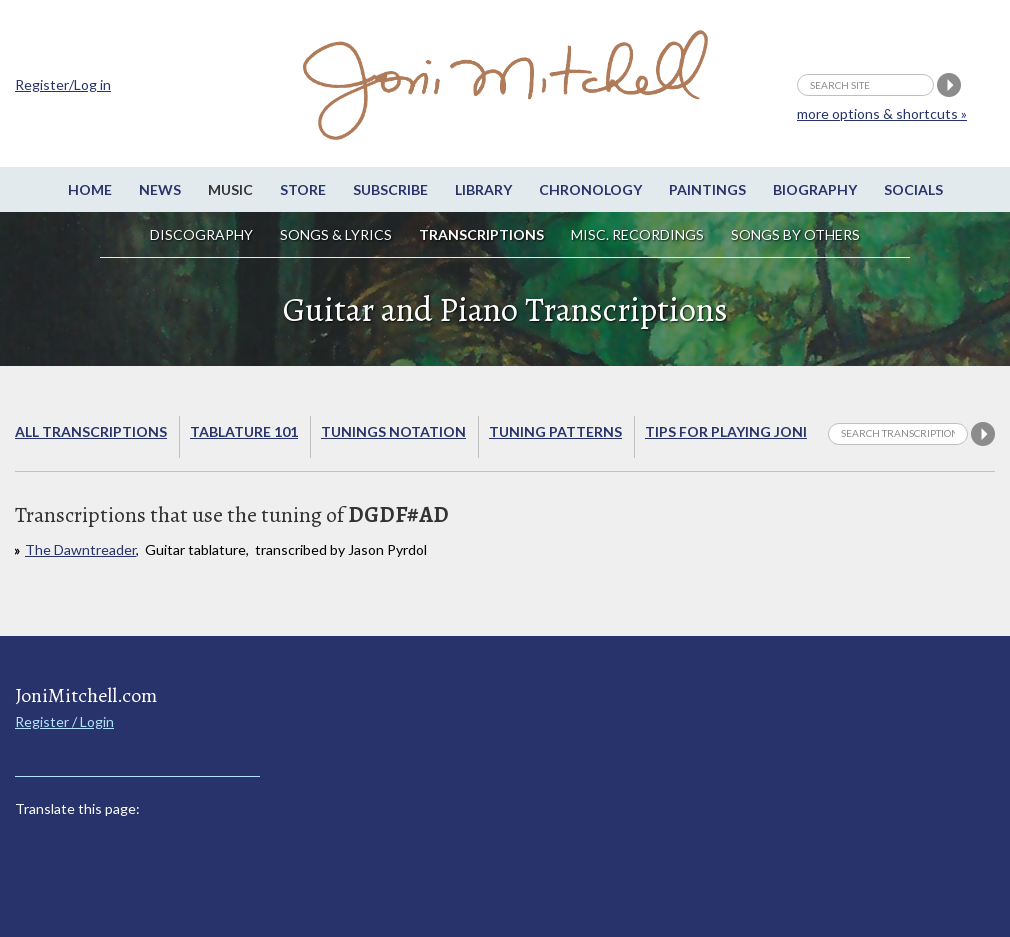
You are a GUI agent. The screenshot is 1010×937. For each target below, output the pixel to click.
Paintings (707, 189)
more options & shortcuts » (882, 113)
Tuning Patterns (555, 431)
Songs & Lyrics (336, 234)
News (160, 189)
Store (303, 189)
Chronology (590, 189)
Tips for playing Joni (726, 431)
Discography (201, 234)
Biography (815, 189)
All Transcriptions (91, 431)
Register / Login (64, 721)
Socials (913, 189)
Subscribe (390, 189)
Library (483, 189)
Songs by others (795, 234)
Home (90, 189)
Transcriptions (481, 234)
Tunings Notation (393, 431)
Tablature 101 (244, 431)
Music (230, 189)
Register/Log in (63, 84)
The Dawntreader (80, 549)
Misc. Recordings (639, 234)
